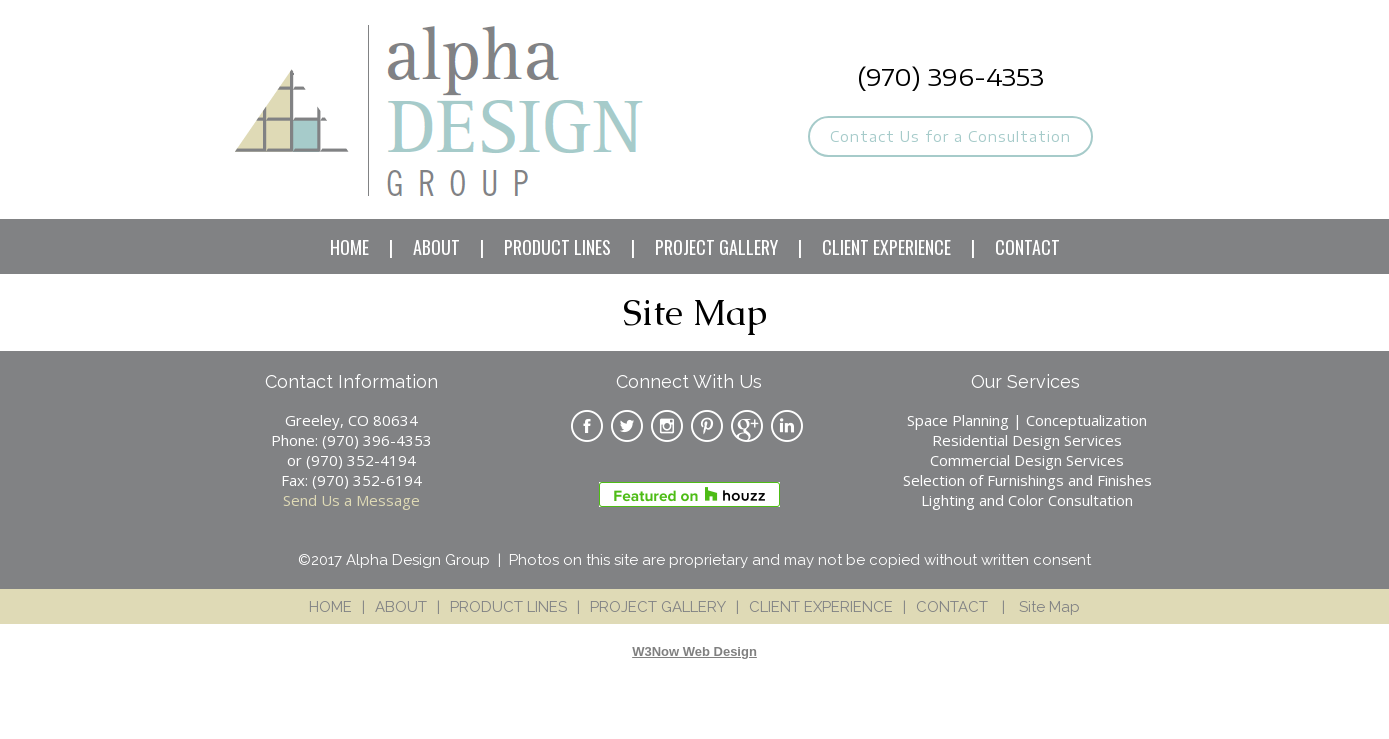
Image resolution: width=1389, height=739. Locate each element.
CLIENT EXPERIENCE (886, 247)
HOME (349, 247)
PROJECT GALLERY (716, 247)
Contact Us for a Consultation (950, 136)
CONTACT (1027, 247)
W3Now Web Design (694, 651)
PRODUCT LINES (557, 247)
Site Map (1049, 607)
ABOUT (436, 247)
